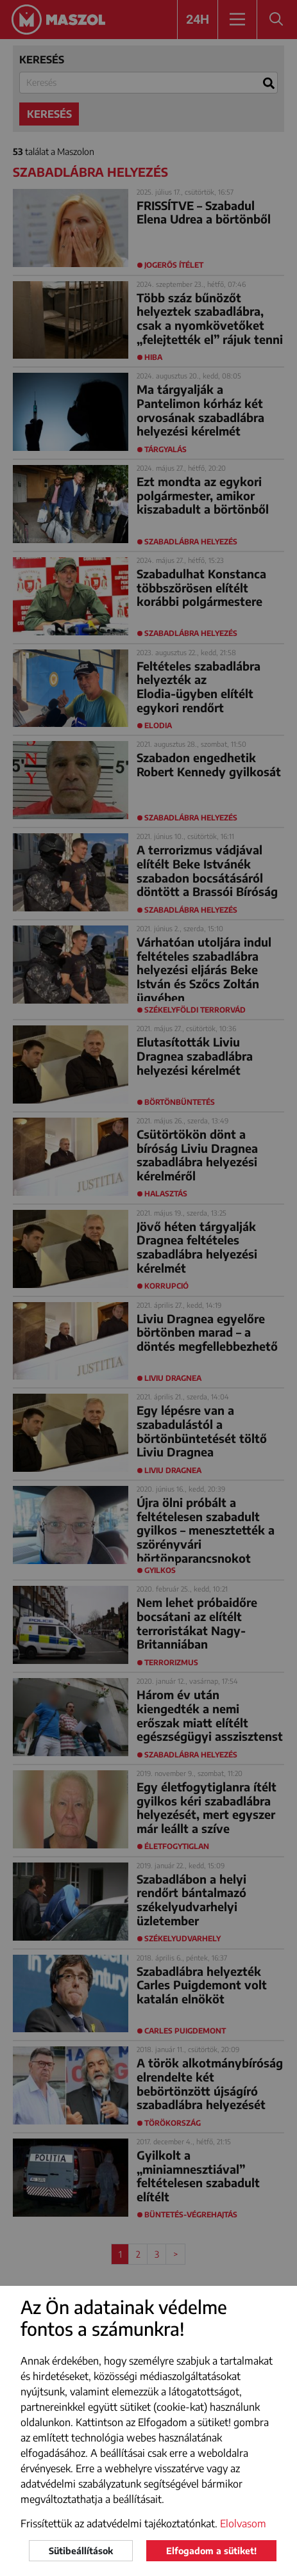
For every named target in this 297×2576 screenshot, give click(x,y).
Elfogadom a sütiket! (211, 2550)
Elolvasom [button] (243, 2523)
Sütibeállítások (81, 2550)
